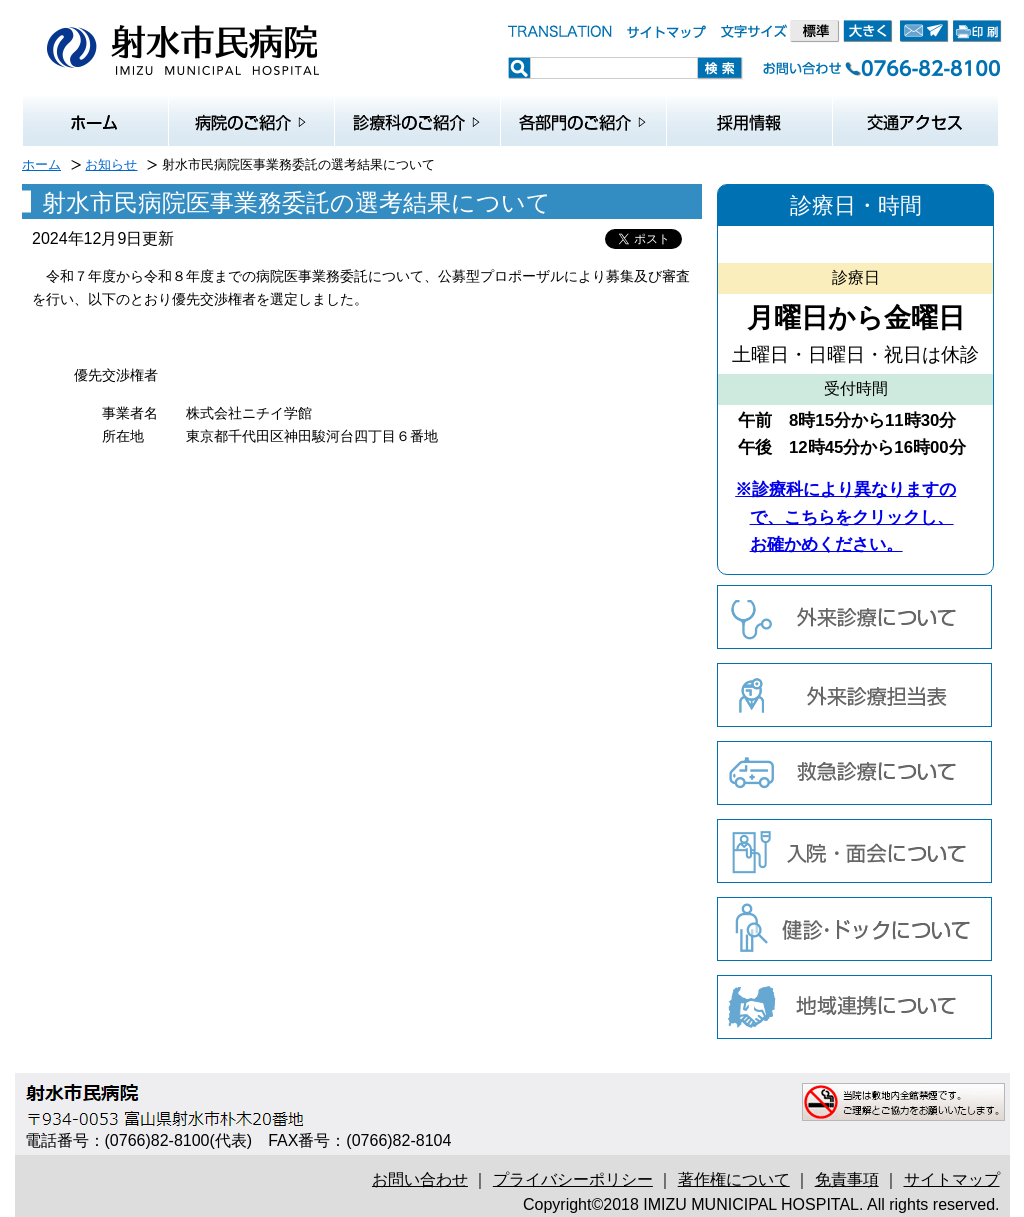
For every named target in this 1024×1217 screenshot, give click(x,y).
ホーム (41, 164)
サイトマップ (952, 1179)
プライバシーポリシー (573, 1179)
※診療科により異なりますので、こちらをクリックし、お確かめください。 (845, 516)
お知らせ (111, 164)
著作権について (734, 1179)
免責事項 (847, 1179)
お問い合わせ (420, 1179)
